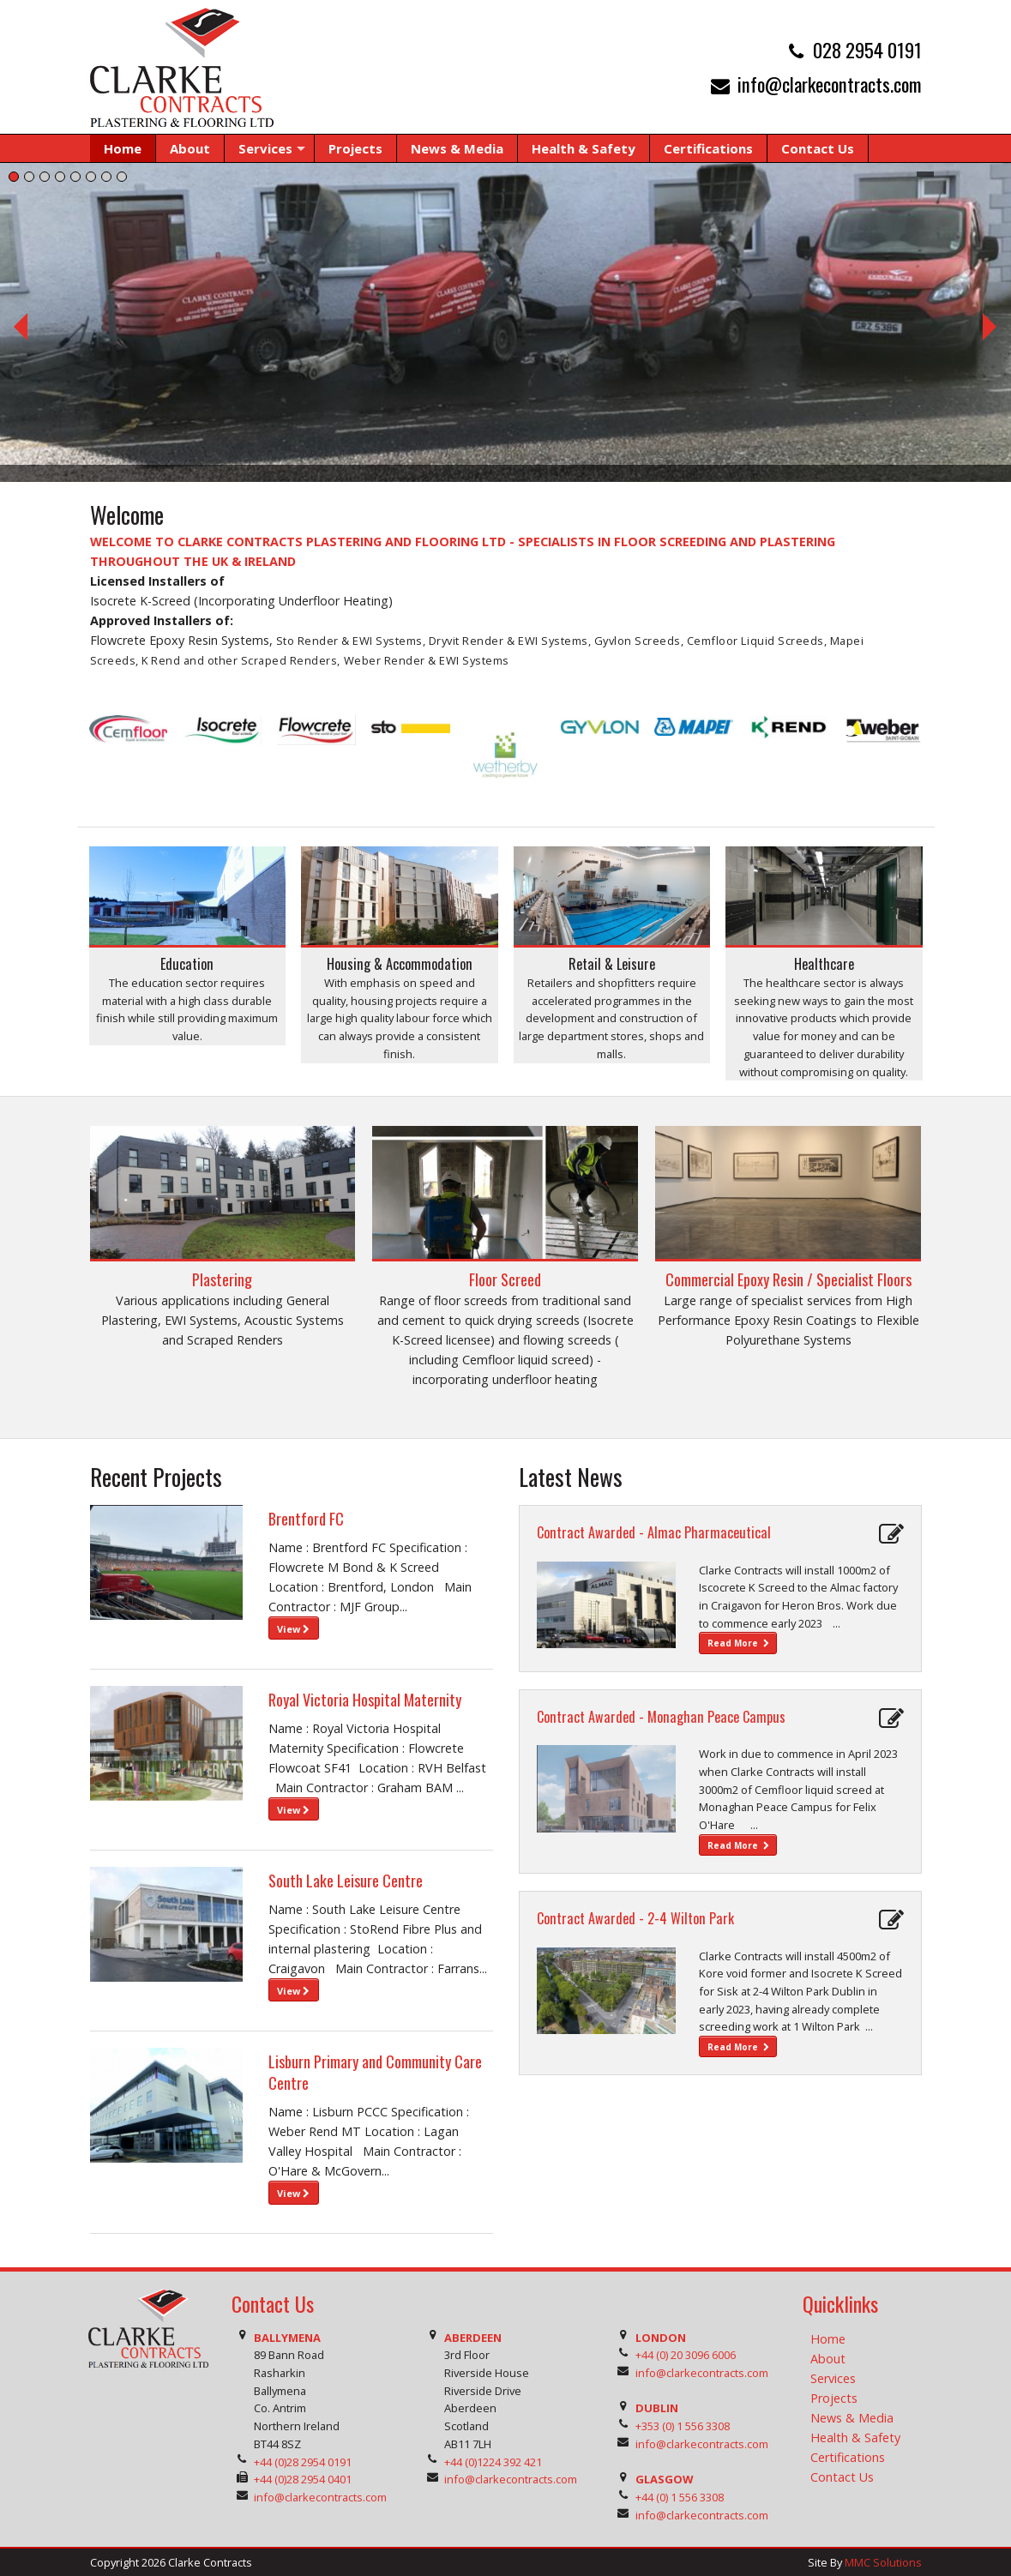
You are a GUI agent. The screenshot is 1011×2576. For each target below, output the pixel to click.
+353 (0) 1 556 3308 (682, 2426)
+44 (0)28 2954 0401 (303, 2479)
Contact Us (842, 2477)
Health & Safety (855, 2437)
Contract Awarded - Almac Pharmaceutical (654, 1532)
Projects (834, 2398)
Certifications (847, 2457)
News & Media (852, 2418)
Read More (738, 1643)
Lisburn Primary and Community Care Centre (375, 2072)
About (828, 2358)
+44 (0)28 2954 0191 (303, 2462)
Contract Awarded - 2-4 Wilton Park (635, 1918)
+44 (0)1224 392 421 (493, 2462)
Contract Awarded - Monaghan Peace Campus (661, 1716)
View (293, 1628)
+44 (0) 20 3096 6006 (685, 2354)
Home (828, 2339)
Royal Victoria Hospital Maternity (364, 1699)
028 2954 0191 (867, 49)
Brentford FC (306, 1519)
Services (833, 2378)
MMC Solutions (883, 2562)
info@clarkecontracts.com (829, 83)
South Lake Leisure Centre (345, 1880)
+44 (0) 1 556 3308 (679, 2497)
